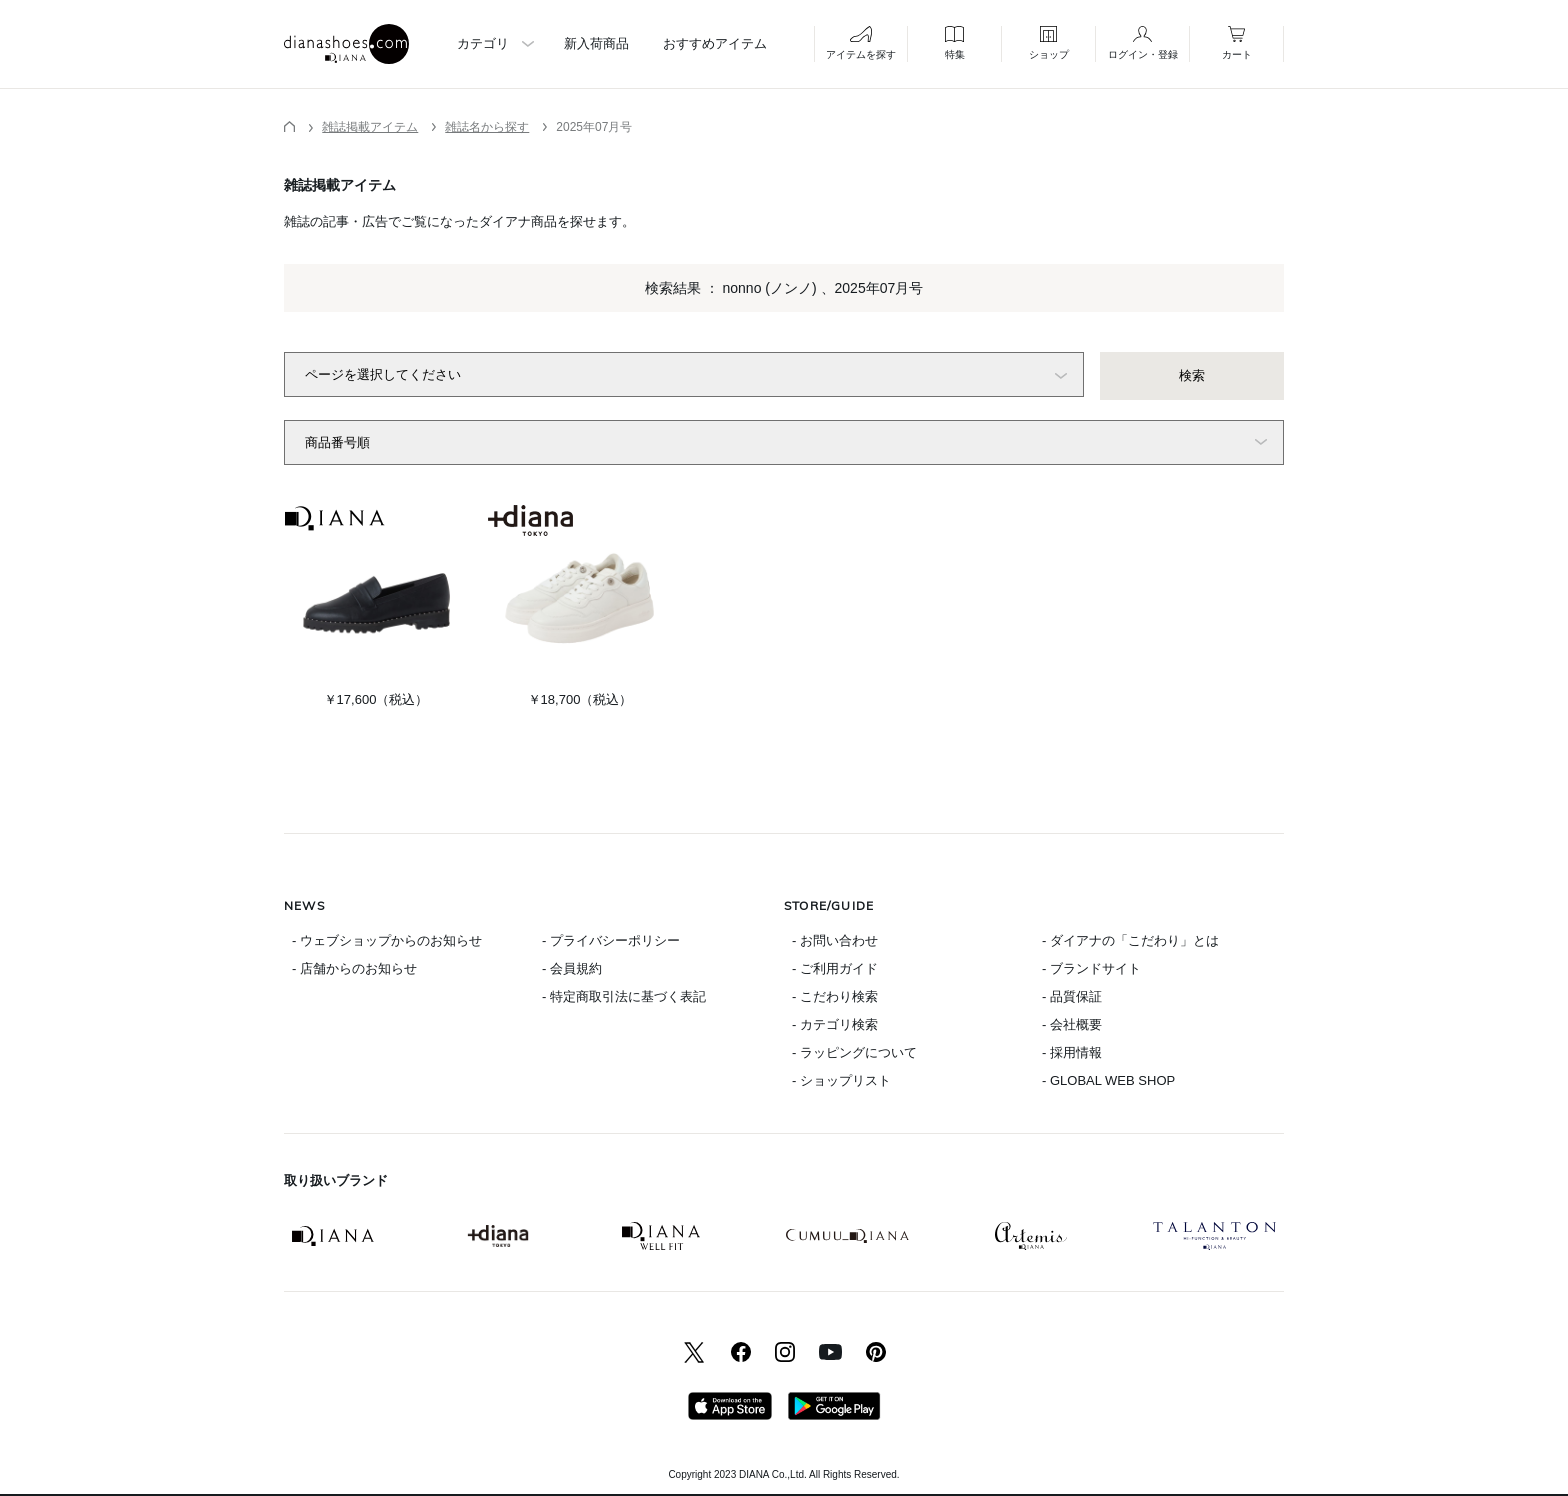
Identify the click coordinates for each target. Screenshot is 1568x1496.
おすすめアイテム (715, 43)
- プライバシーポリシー (611, 940)
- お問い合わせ (835, 940)
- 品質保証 (1072, 996)
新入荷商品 (596, 43)
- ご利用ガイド (835, 968)
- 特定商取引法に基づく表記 (624, 996)
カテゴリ (483, 43)
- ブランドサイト (1091, 968)
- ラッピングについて (854, 1052)
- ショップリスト (841, 1080)
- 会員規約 (572, 968)
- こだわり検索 (835, 996)
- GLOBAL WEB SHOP (1108, 1080)
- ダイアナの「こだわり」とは (1130, 940)
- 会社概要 (1072, 1024)
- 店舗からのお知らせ (354, 968)
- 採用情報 (1072, 1052)
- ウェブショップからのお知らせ (387, 940)
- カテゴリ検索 (835, 1024)
